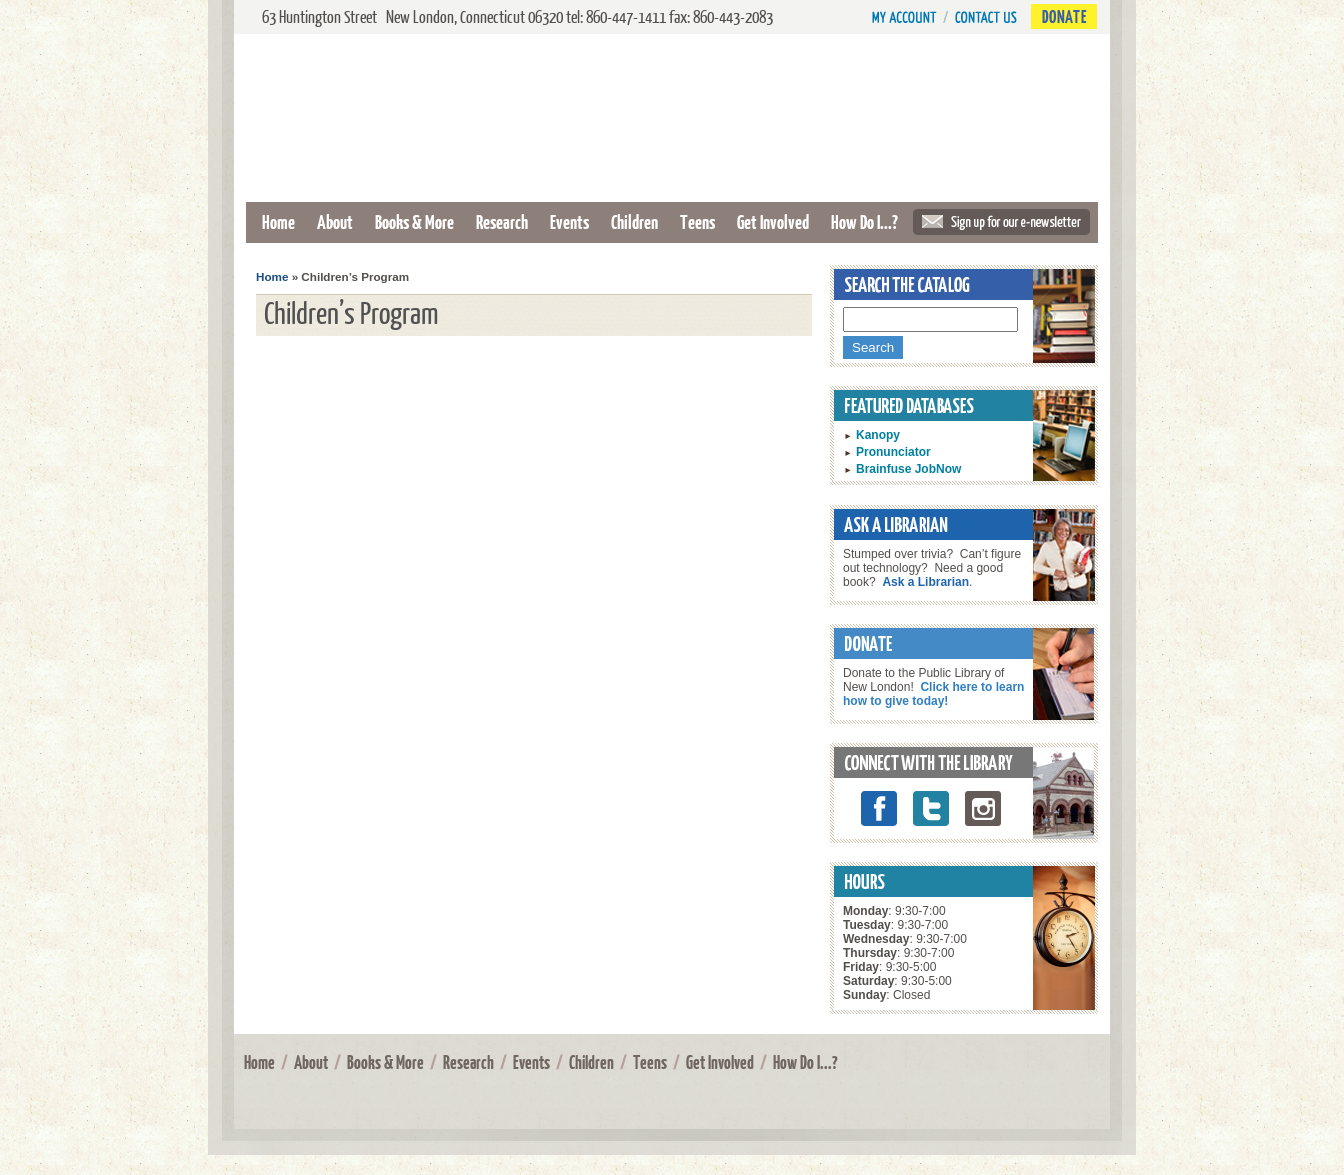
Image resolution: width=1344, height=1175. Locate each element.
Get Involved (773, 221)
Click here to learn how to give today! (933, 694)
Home (278, 221)
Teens (697, 221)
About (335, 221)
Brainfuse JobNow (908, 469)
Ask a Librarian (925, 582)
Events (569, 221)
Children (634, 221)
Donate (1064, 16)
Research (502, 221)
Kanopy (878, 435)
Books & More (414, 221)
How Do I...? (864, 221)
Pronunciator (893, 452)
